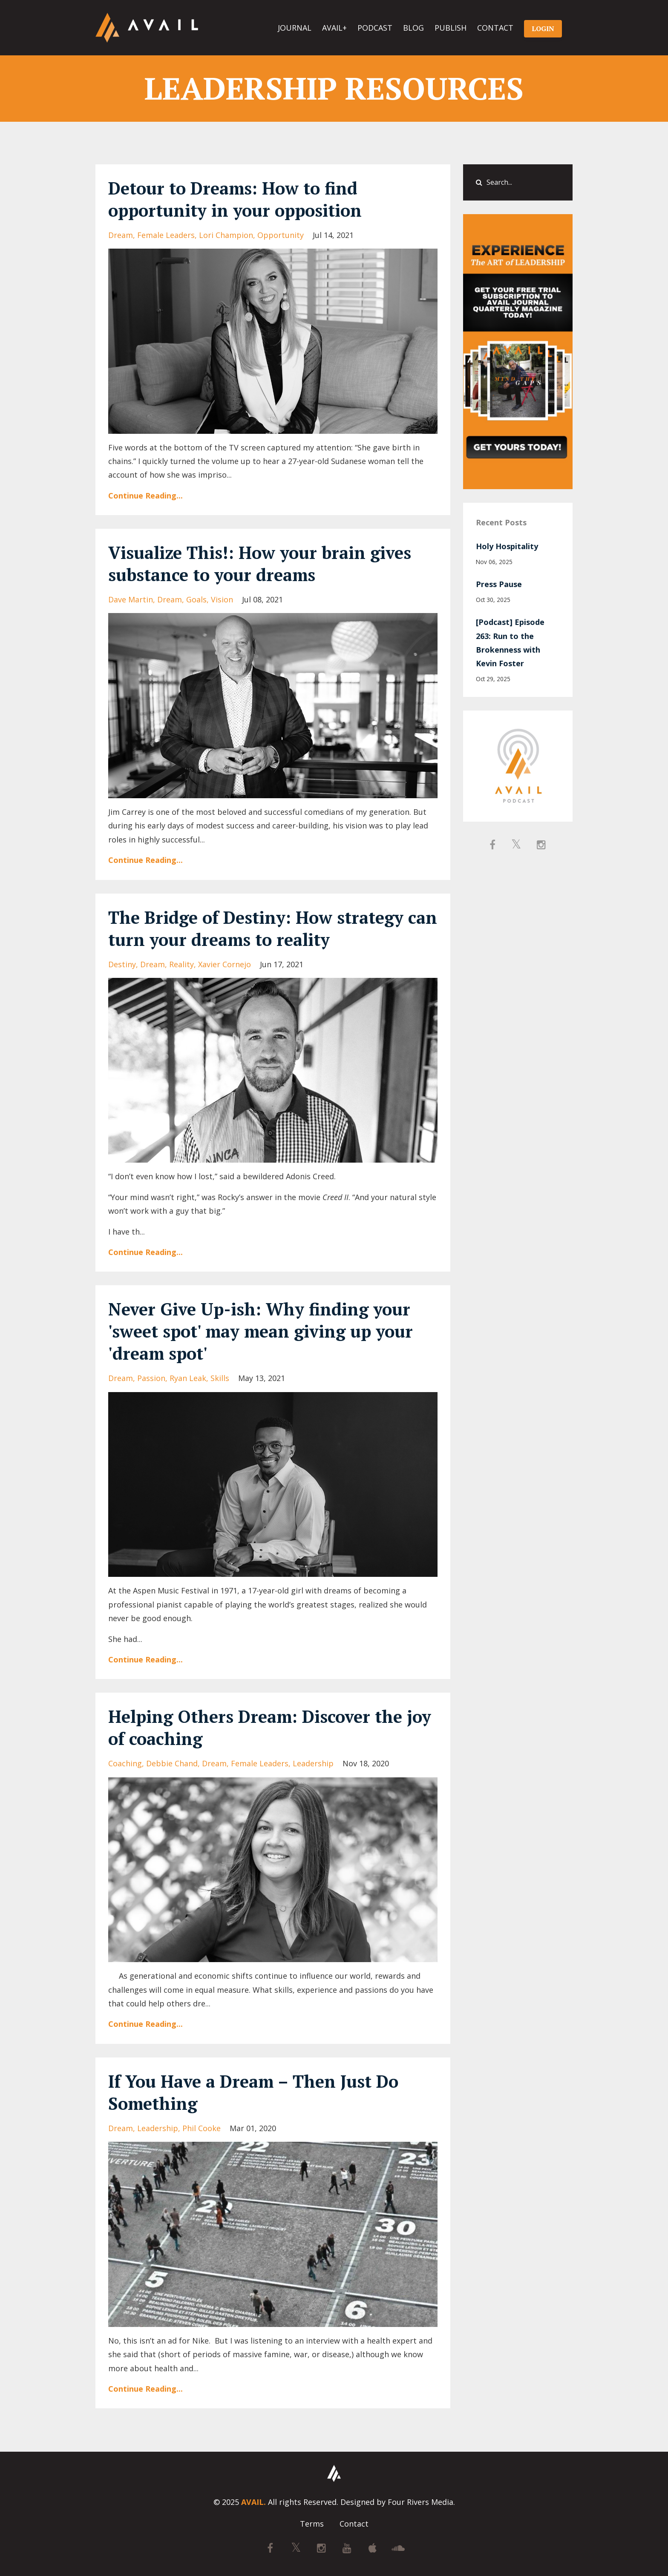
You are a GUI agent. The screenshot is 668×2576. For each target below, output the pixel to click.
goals (196, 599)
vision (222, 599)
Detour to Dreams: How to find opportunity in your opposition (235, 199)
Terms (312, 2524)
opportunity (280, 235)
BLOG (413, 28)
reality (181, 964)
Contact (354, 2524)
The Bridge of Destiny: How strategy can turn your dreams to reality (272, 928)
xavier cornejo (224, 964)
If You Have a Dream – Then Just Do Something (253, 2092)
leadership (313, 1763)
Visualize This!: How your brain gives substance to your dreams (259, 563)
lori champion (226, 235)
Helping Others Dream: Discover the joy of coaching (269, 1727)
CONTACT (495, 28)
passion (151, 1378)
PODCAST (374, 28)
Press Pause (499, 584)
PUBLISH (450, 28)
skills (219, 1378)
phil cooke (201, 2128)
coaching (125, 1763)
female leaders (166, 235)
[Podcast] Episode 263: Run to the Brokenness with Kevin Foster (510, 642)
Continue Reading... (145, 495)
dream (120, 235)
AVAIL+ (334, 28)
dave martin (130, 599)
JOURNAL (294, 28)
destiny (122, 964)
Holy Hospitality (507, 546)
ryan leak (188, 1378)
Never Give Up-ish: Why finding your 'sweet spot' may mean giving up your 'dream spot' (260, 1331)
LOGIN (543, 28)
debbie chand (172, 1763)
